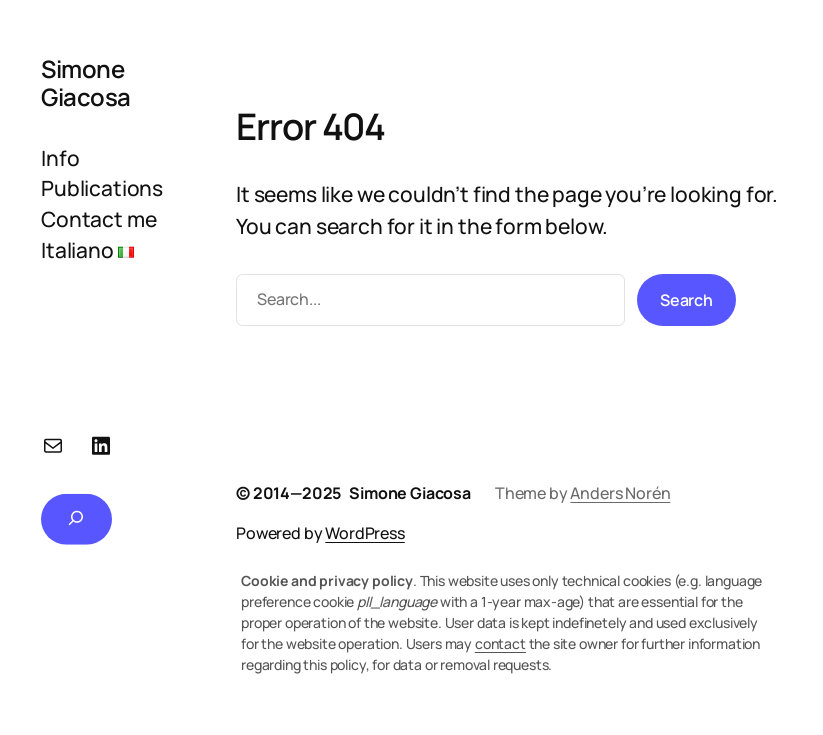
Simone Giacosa (86, 82)
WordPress (364, 533)
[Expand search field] (76, 519)
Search (686, 300)
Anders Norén (620, 493)
